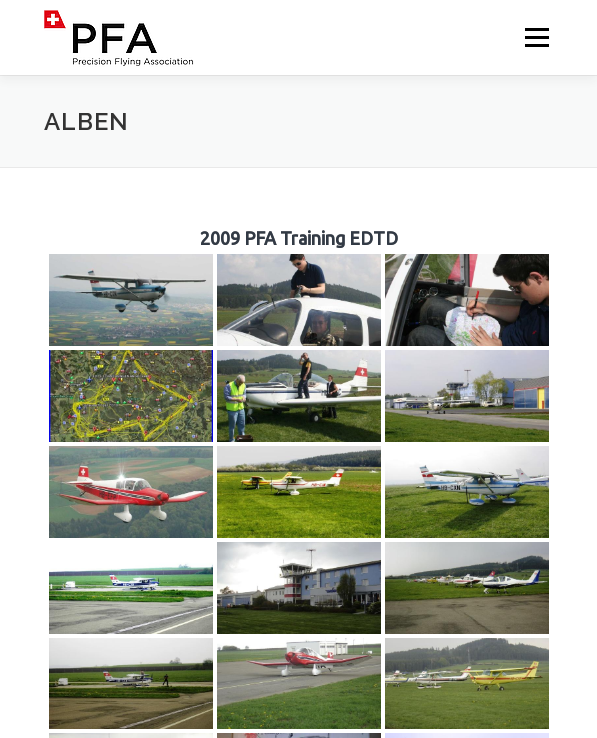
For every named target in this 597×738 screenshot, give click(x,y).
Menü (535, 37)
